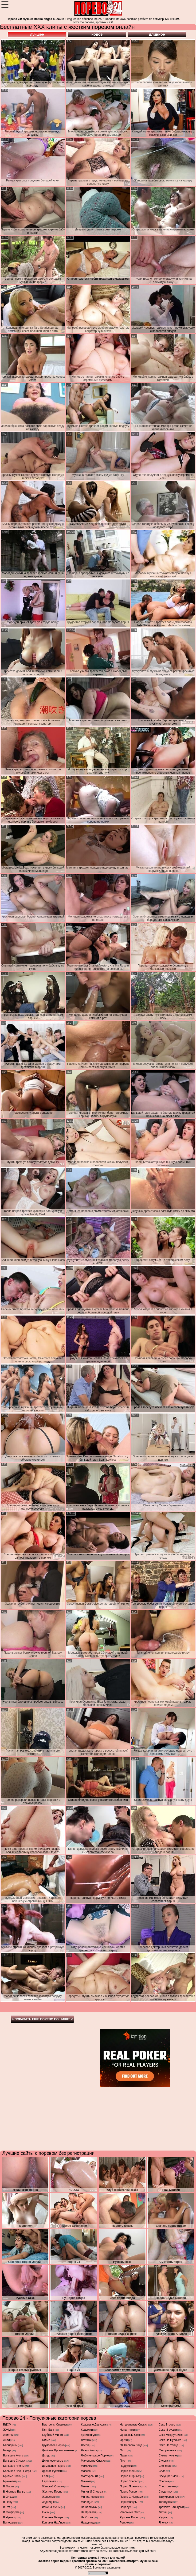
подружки (126, 2465)
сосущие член (168, 2476)
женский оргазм (53, 2486)
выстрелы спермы (54, 2424)
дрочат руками (52, 2471)
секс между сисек (171, 2435)
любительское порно (95, 2455)
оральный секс (130, 2435)
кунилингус (88, 2435)
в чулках (9, 2517)
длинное (157, 34)
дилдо (46, 2455)
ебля (45, 2476)
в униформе (11, 2512)
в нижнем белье (14, 2491)
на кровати (88, 2512)
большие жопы (13, 2455)
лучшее (37, 34)
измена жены (51, 2507)
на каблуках (89, 2507)
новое (97, 34)
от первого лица (131, 2445)
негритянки (127, 2429)
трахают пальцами (171, 2507)
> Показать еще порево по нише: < (42, 2019)
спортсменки (167, 2486)
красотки (87, 2429)
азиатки (8, 2435)
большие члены (13, 2465)
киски (46, 2512)
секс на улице (168, 2445)
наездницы (88, 2522)
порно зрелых (129, 2481)
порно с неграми (131, 2496)
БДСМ (7, 2424)
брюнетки (9, 2481)
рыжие (124, 2522)
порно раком (128, 2491)
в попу (7, 2502)
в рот (6, 2507)
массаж (86, 2471)
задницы (48, 2502)
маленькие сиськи (93, 2460)
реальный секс (130, 2512)
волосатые (10, 2522)
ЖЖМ (7, 2429)
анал (6, 2440)
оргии (124, 2440)
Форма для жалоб (112, 2557)
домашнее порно (53, 2465)
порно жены (128, 2471)
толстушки (165, 2502)
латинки (86, 2440)
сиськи (163, 2460)
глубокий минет (52, 2435)
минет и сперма (92, 2491)
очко (123, 2450)
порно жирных (130, 2476)
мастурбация (89, 2476)
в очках (8, 2496)
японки (163, 2522)
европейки (49, 2481)
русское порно (129, 2517)
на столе (87, 2517)
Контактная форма (84, 2557)
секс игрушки (168, 2429)
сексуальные (167, 2450)
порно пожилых (130, 2486)
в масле (8, 2486)
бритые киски (12, 2476)
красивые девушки (93, 2424)
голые (46, 2440)
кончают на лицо (53, 2522)
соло (162, 2471)
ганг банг (48, 2429)
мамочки (87, 2465)
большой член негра (17, 2471)
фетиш (163, 2512)
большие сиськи (14, 2460)
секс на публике (170, 2440)
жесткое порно (52, 2491)
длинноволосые (52, 2460)
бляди (7, 2450)
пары (123, 2455)
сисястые (165, 2465)
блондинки (10, 2445)
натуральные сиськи (134, 2424)
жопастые (49, 2496)
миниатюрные (90, 2496)
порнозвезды (128, 2502)
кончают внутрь (52, 2517)
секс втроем (167, 2424)
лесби (85, 2445)
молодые (87, 2502)
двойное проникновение (58, 2450)
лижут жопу (89, 2450)
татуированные (169, 2496)
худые (163, 2517)
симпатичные (168, 2455)
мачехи (86, 2481)
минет (85, 2486)
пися (123, 2460)
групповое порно (53, 2445)
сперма (164, 2481)
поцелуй (125, 2507)
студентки (165, 2491)
